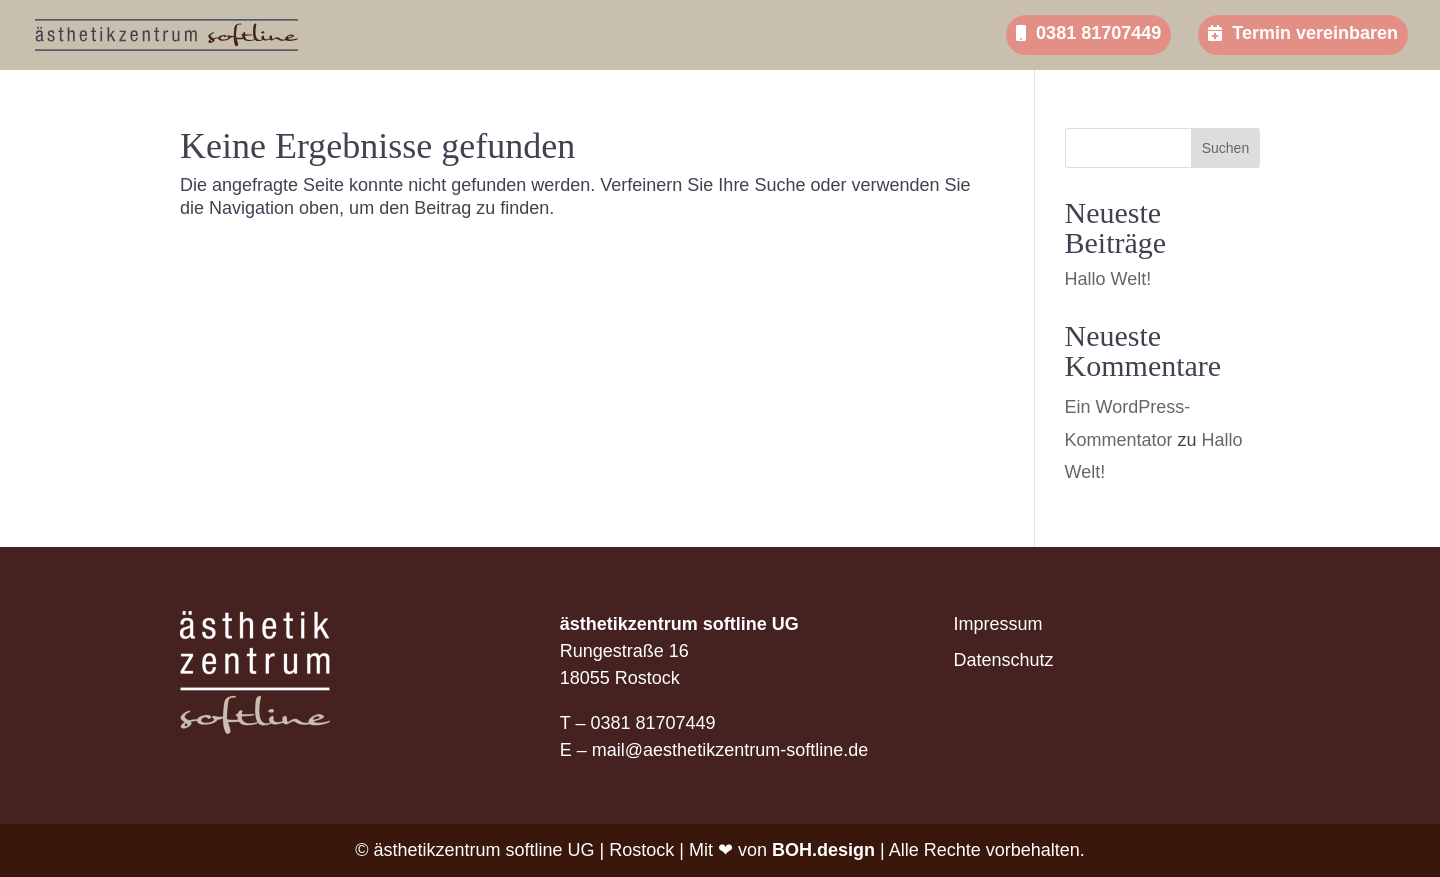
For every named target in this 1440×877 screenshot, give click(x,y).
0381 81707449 (1088, 33)
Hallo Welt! (1108, 279)
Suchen (1225, 148)
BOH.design (823, 850)
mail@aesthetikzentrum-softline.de (730, 750)
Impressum (998, 624)
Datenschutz (1004, 660)
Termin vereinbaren (1303, 33)
